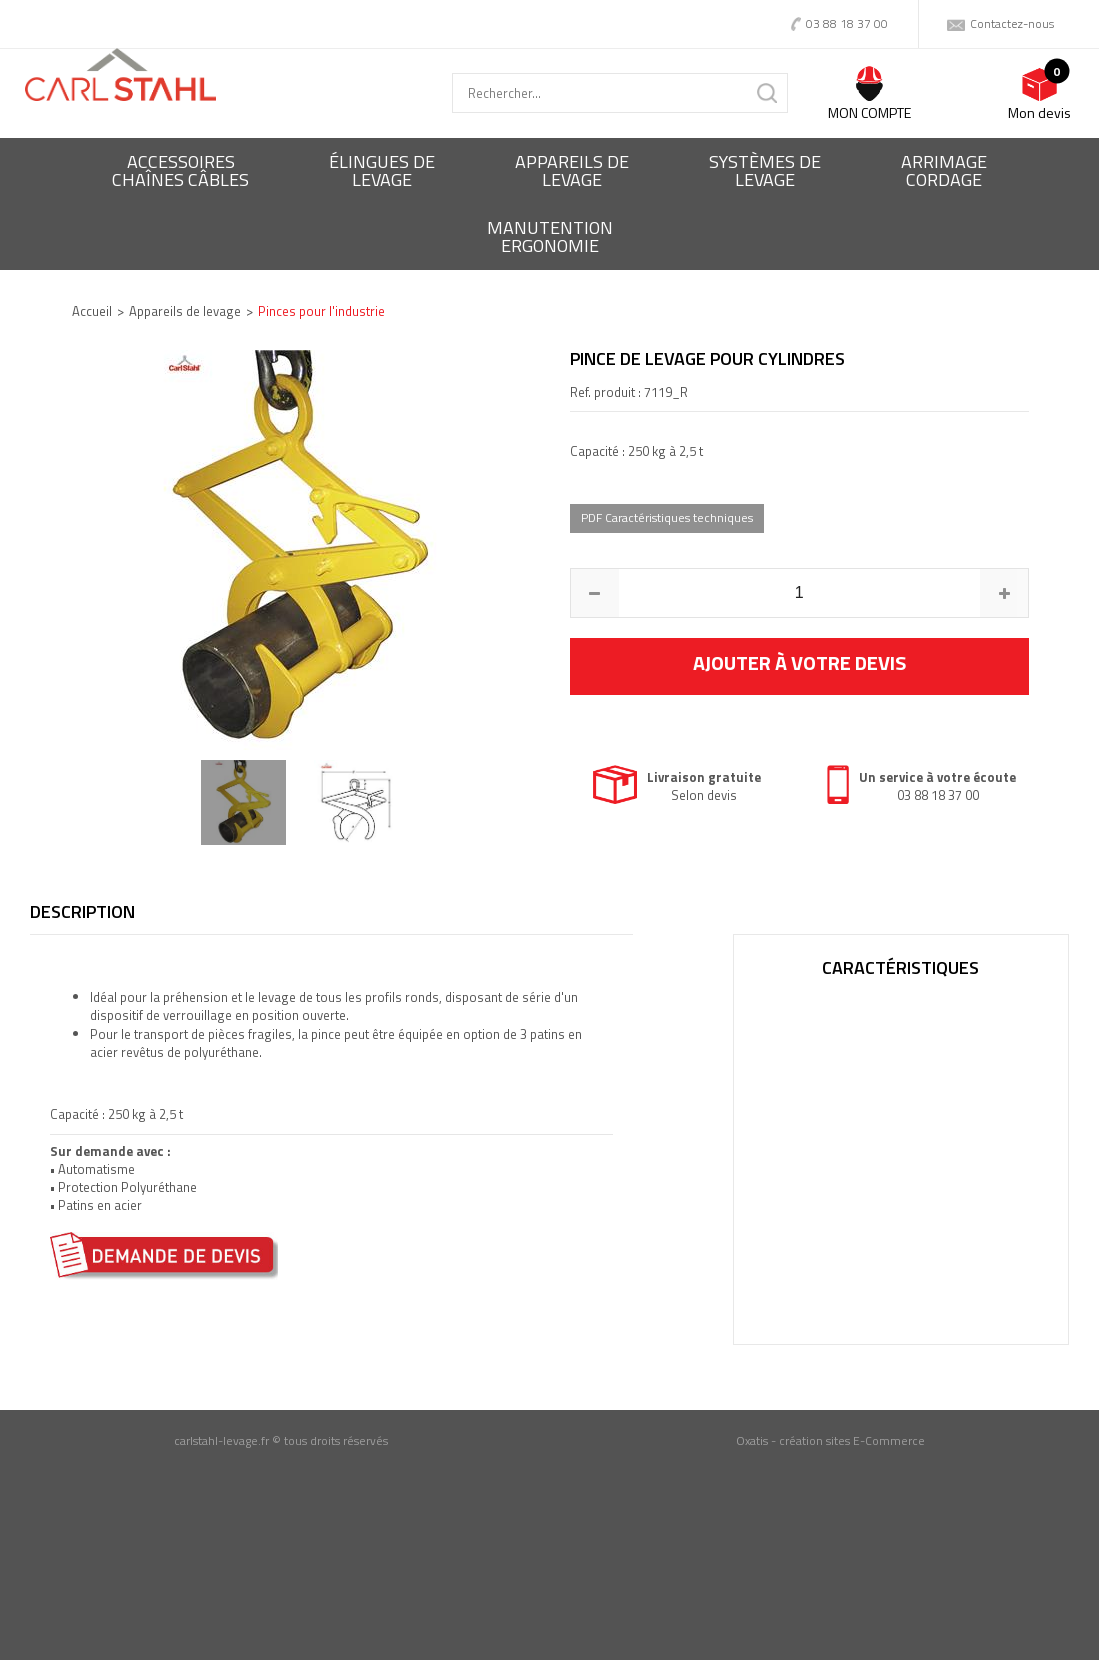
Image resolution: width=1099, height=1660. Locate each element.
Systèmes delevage (765, 170)
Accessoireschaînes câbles (180, 170)
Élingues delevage (382, 170)
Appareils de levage (185, 311)
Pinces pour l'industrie (321, 311)
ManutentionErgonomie (550, 236)
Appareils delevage (572, 170)
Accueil (92, 311)
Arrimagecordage (944, 170)
